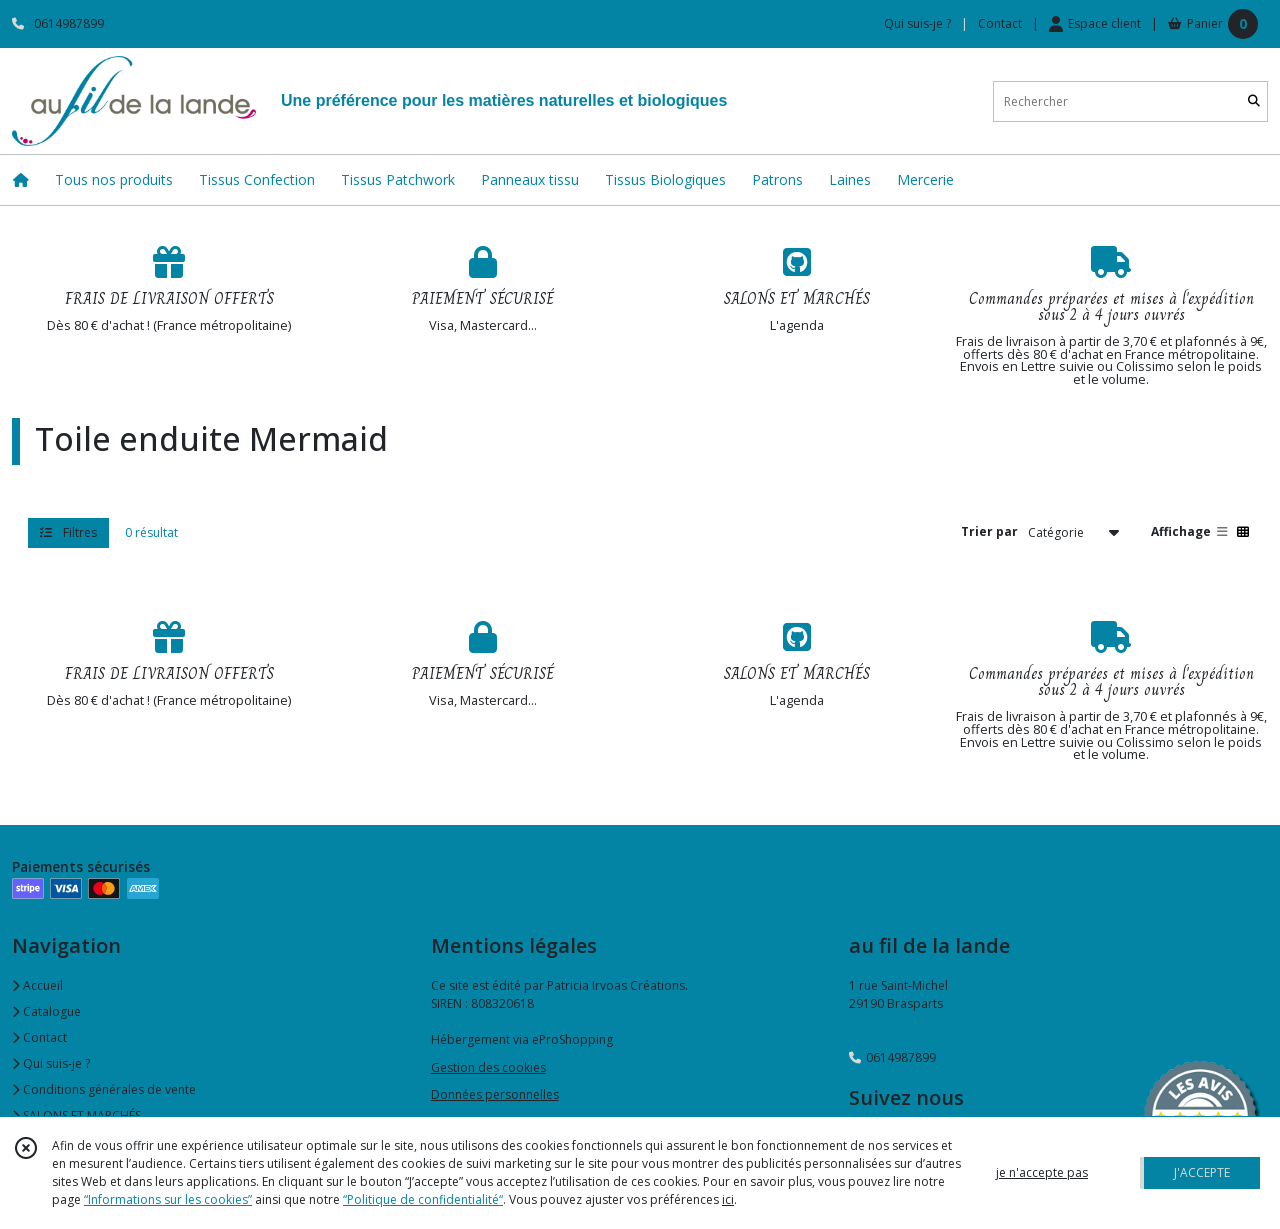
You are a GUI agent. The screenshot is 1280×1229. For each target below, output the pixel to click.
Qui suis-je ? (51, 1063)
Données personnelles (495, 1094)
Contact (1000, 23)
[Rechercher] (1254, 101)
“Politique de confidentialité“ (423, 1199)
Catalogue (46, 1011)
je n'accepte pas (1042, 1172)
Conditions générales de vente (104, 1089)
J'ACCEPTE (1202, 1172)
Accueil (37, 985)
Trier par (989, 531)
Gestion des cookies (488, 1067)
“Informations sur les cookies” (168, 1199)
